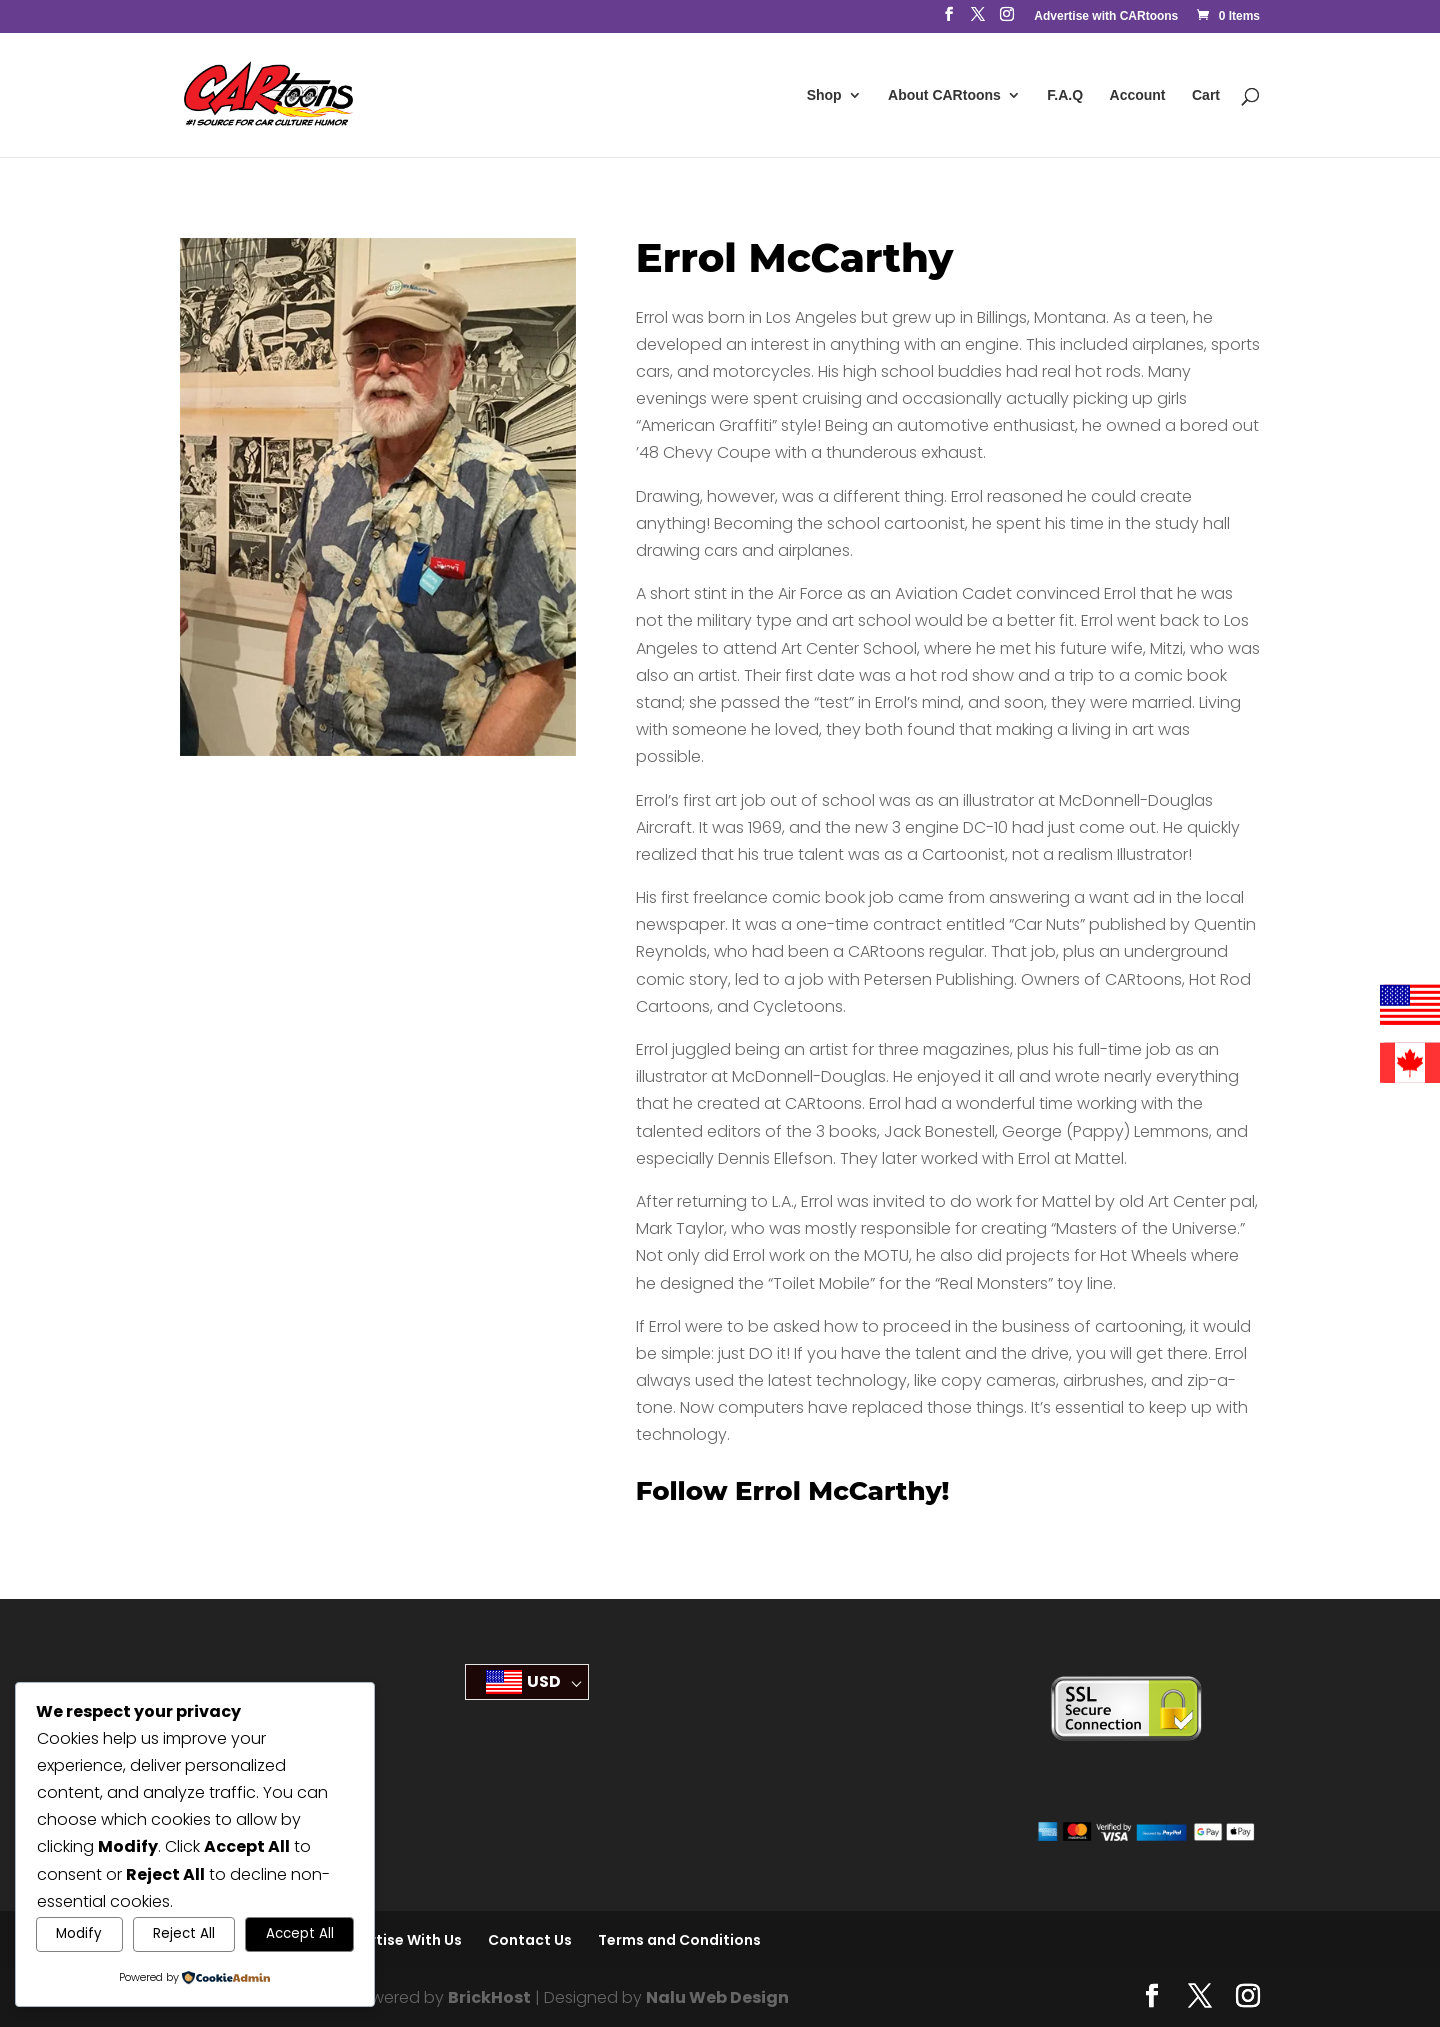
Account (1138, 95)
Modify (79, 1933)
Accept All (300, 1933)
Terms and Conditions (679, 1940)
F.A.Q (1065, 95)
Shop (824, 95)
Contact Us (530, 1940)
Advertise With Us (397, 1940)
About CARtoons (944, 95)
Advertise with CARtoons (1106, 16)
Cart (1206, 95)
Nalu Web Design (717, 1997)
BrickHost (489, 1997)
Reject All (184, 1933)
